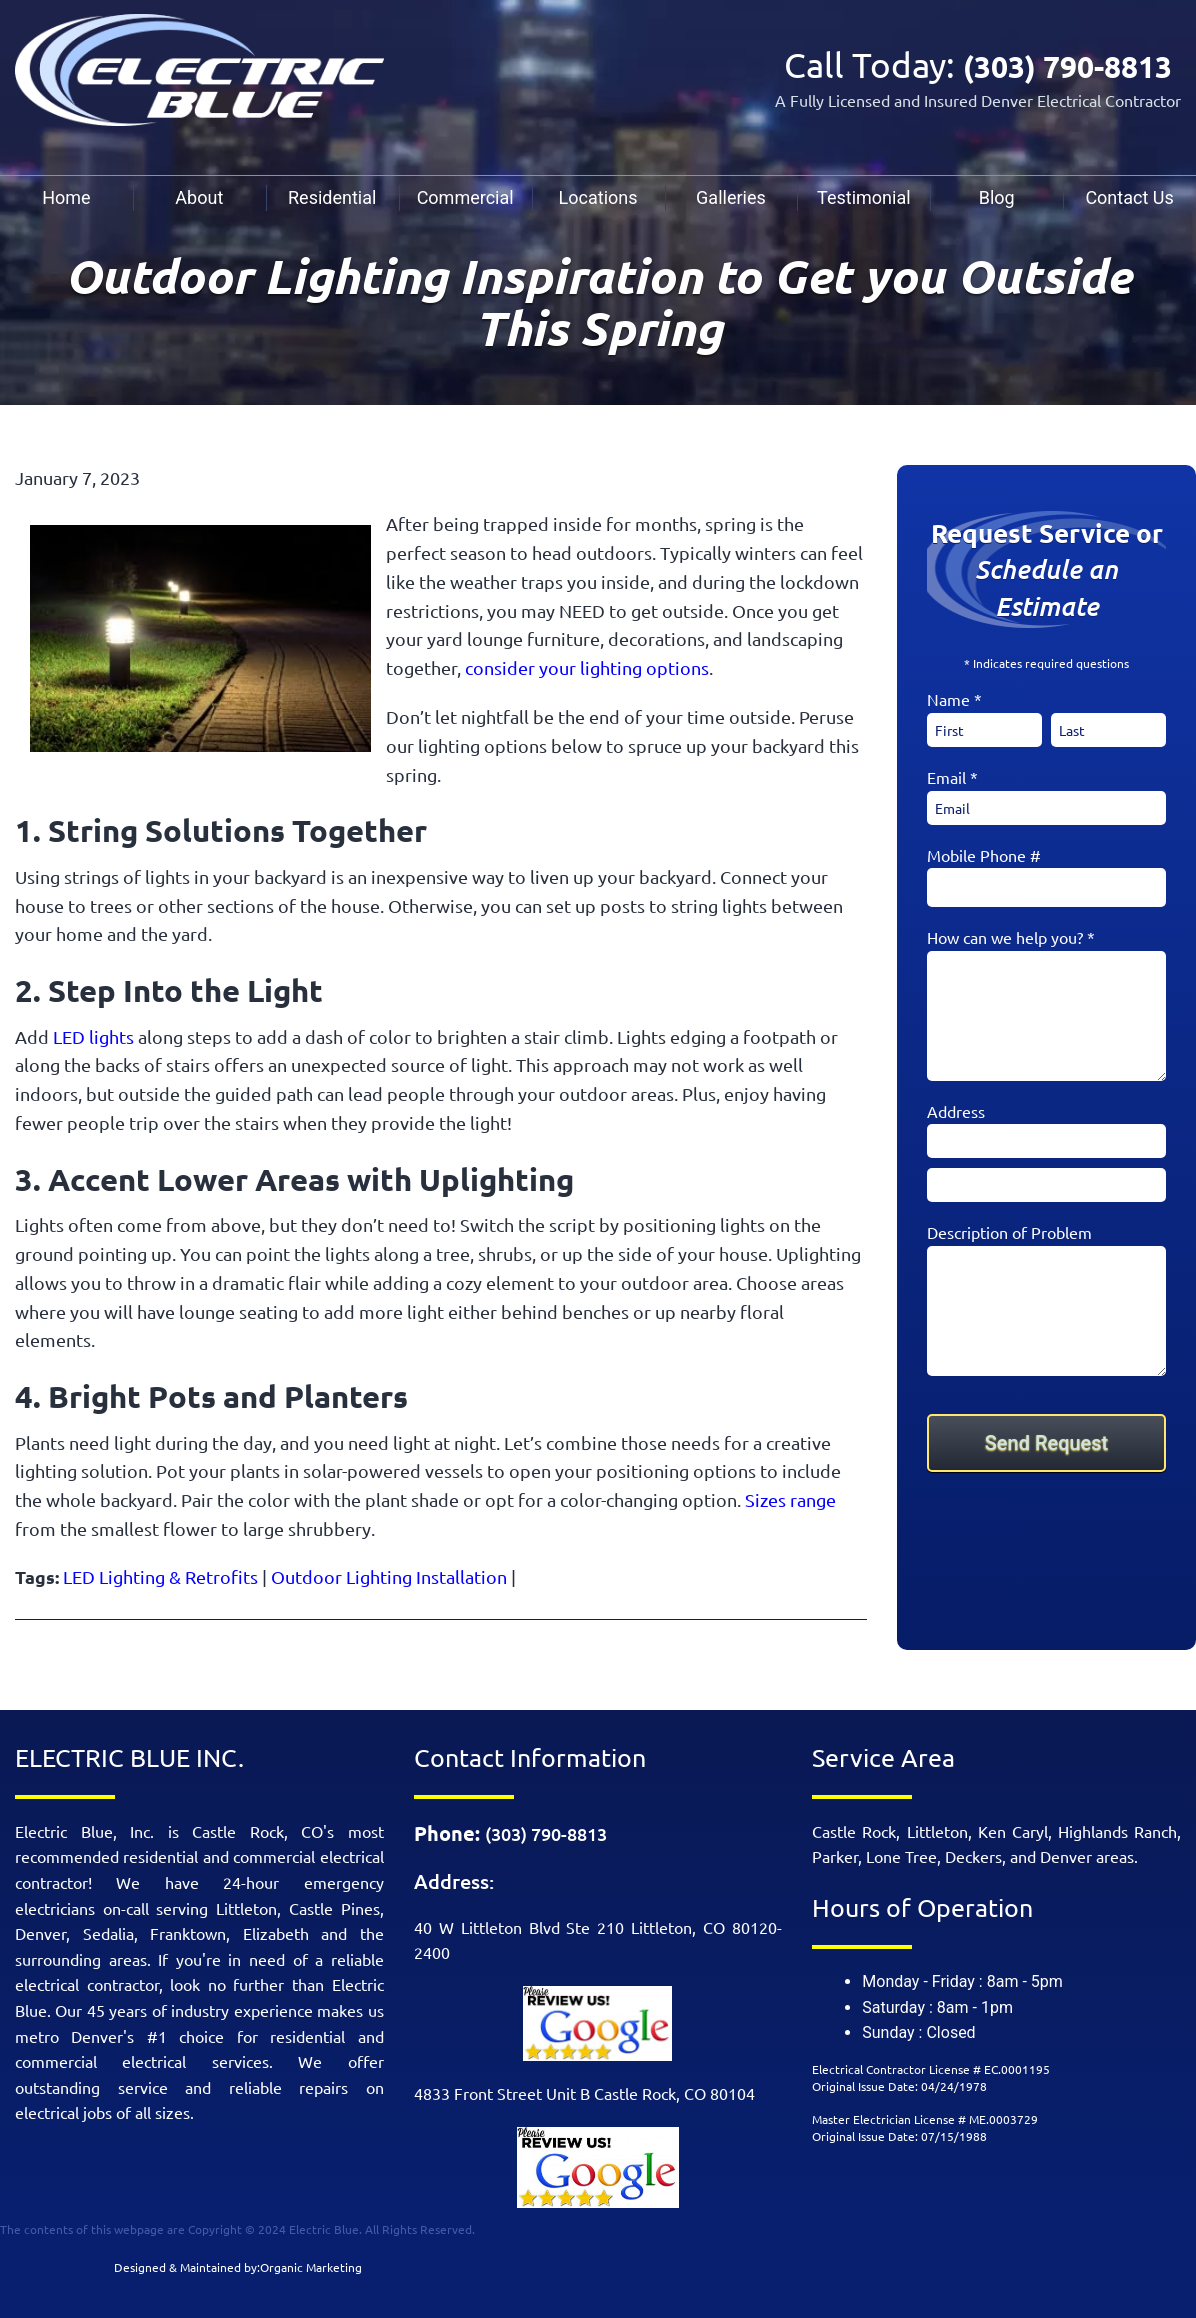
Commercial (465, 197)
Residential (332, 197)
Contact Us (1129, 197)
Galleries (731, 197)
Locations (598, 197)
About (199, 197)
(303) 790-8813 (1059, 64)
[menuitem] (66, 197)
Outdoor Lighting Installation (389, 1576)
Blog (997, 197)
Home (66, 197)
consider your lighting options (587, 667)
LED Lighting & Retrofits (160, 1576)
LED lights (93, 1036)
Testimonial (864, 197)
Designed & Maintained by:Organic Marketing (238, 2267)
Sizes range (790, 1499)
